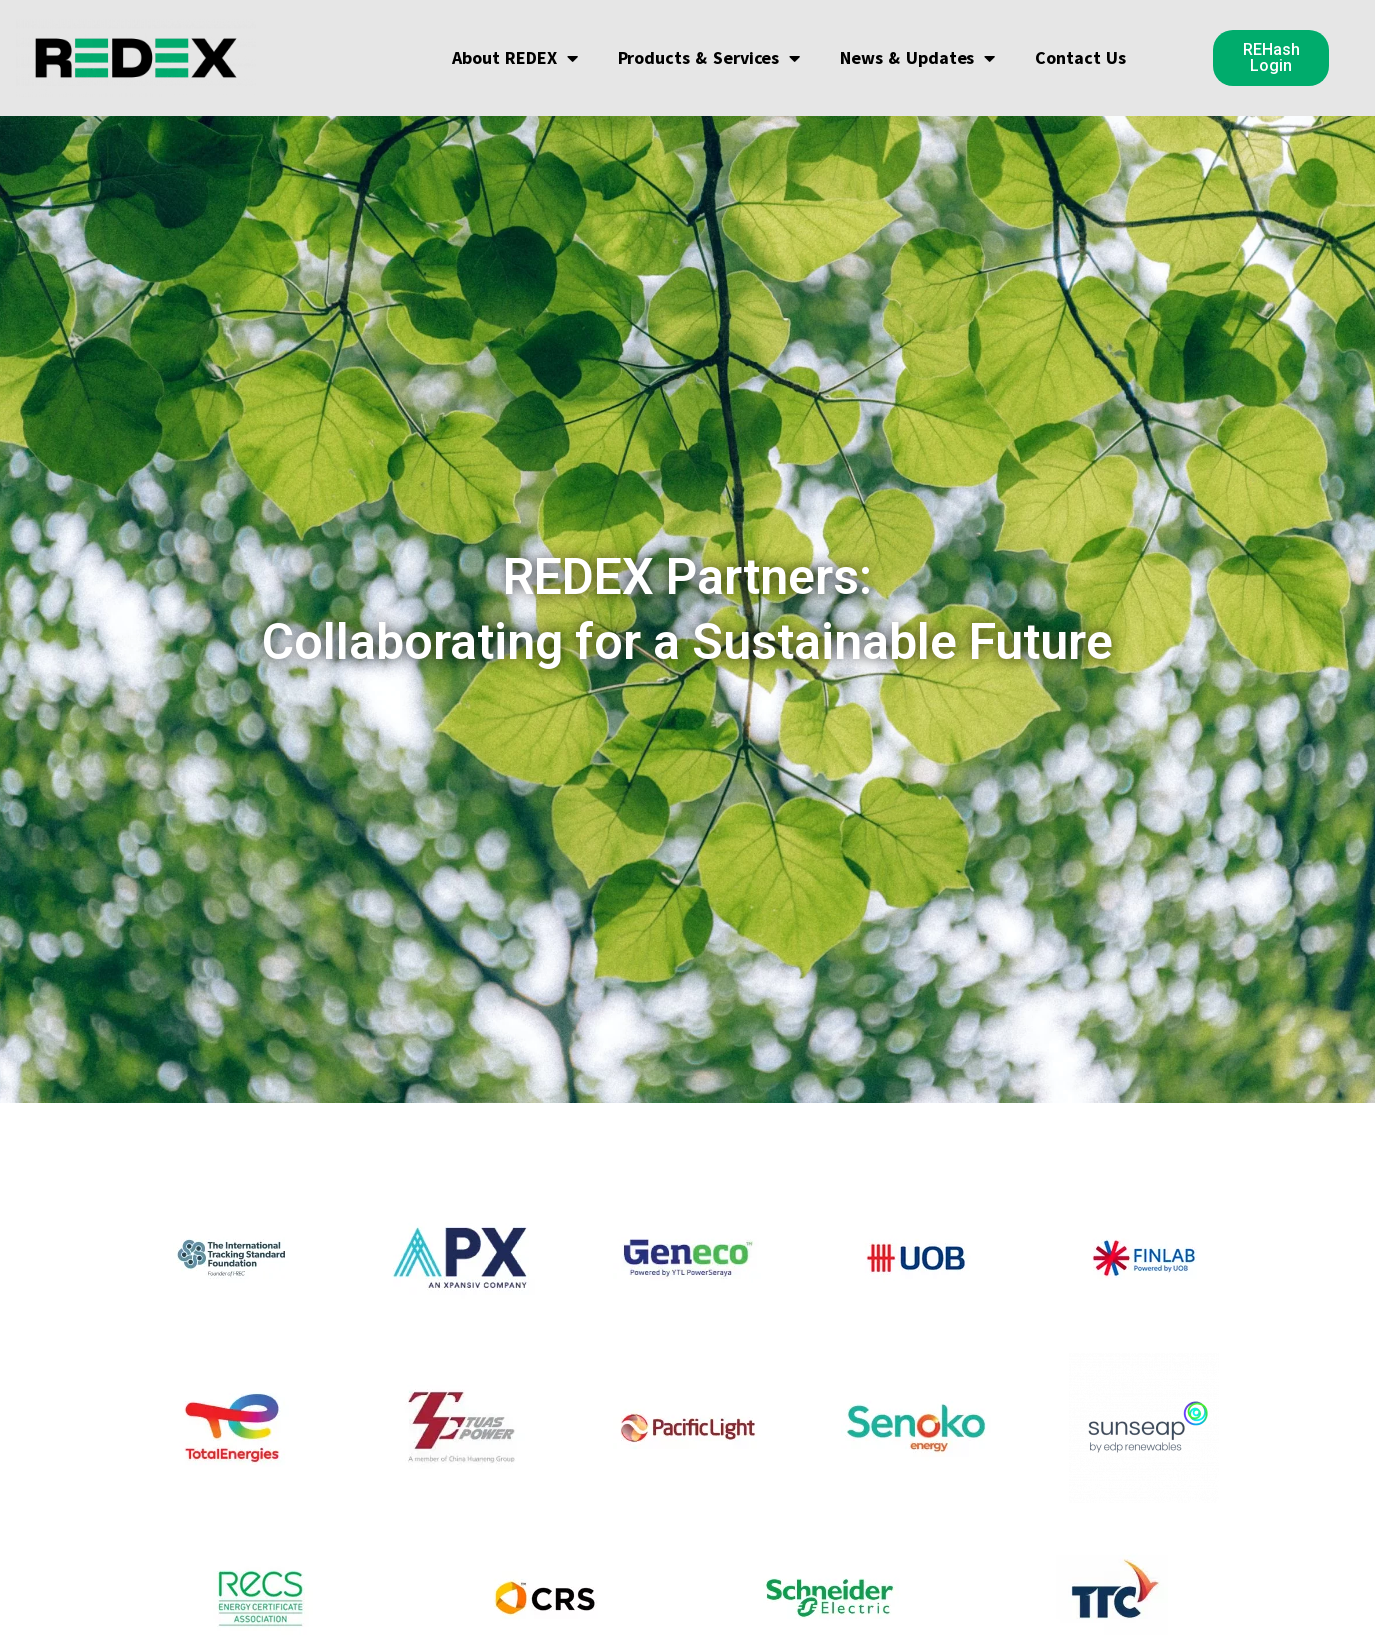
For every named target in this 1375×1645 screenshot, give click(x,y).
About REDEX (515, 58)
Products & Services (708, 58)
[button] (1271, 58)
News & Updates (917, 58)
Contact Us (1080, 57)
